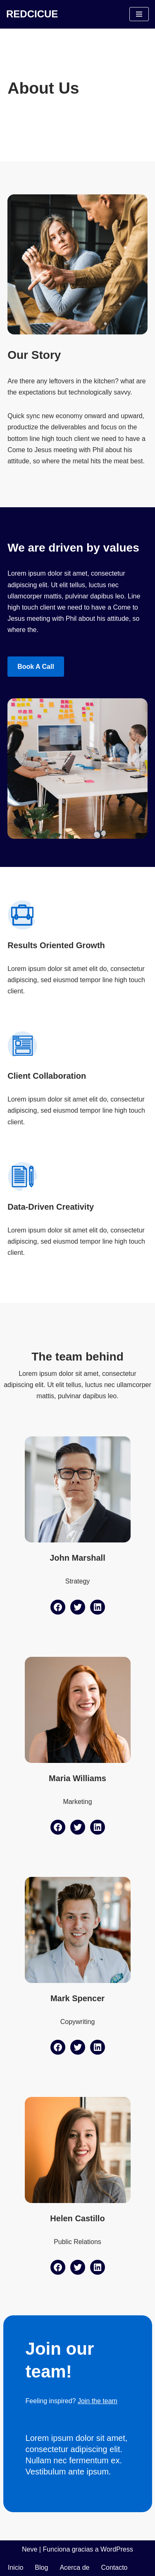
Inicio (15, 2567)
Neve (29, 2549)
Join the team (97, 2400)
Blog (41, 2567)
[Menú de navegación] (139, 14)
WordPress (116, 2549)
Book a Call (35, 666)
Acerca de (74, 2567)
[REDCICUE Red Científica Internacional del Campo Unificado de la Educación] (32, 14)
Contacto (114, 2567)
